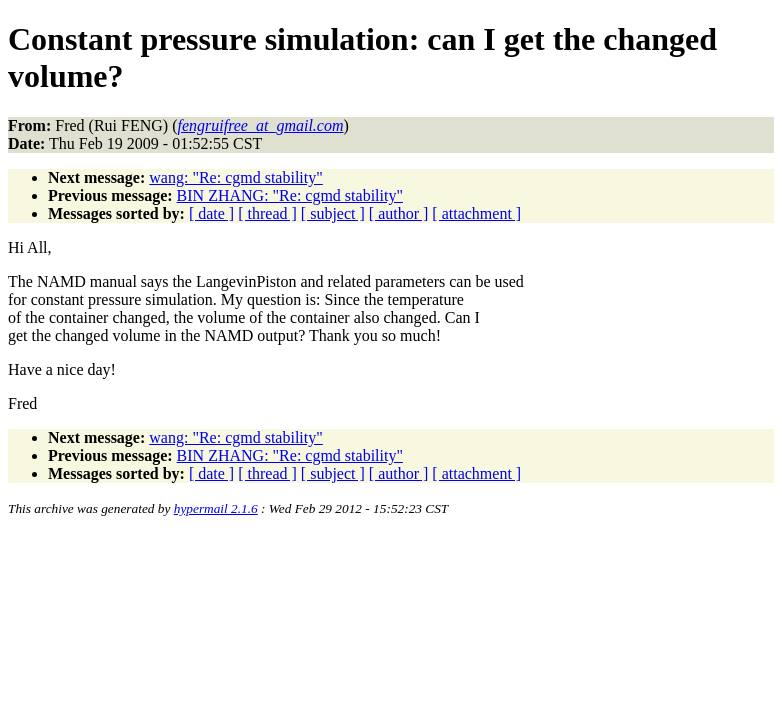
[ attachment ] (476, 213)
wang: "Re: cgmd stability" (235, 177)
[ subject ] (333, 213)
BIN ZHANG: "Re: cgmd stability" (290, 195)
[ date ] (211, 213)
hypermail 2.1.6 (216, 508)
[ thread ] (267, 213)
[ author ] (399, 213)
